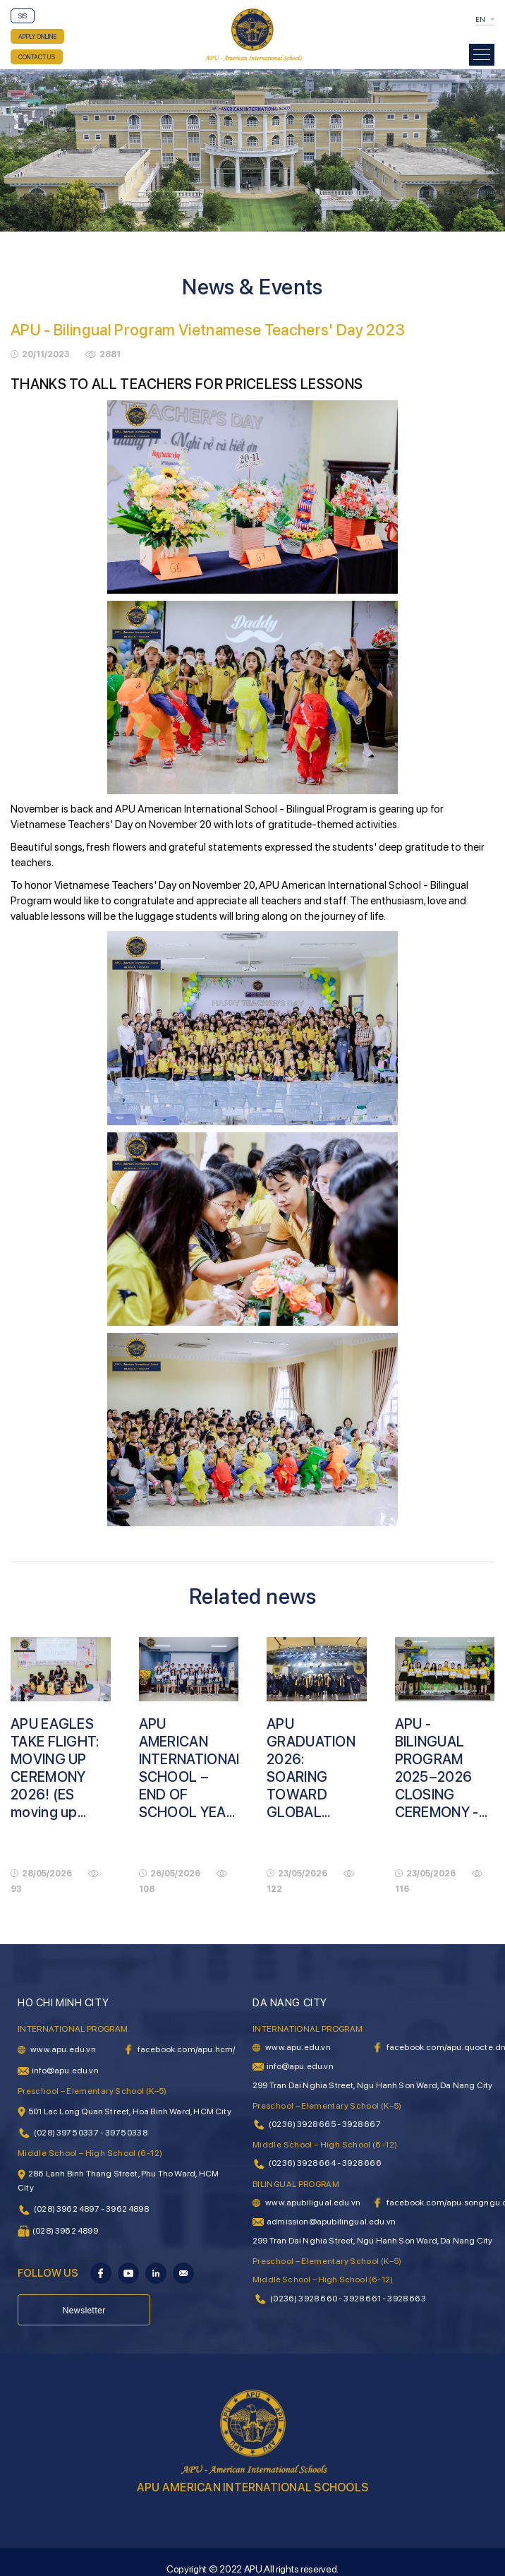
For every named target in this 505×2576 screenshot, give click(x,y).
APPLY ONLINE (37, 36)
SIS (22, 16)
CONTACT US (36, 57)
